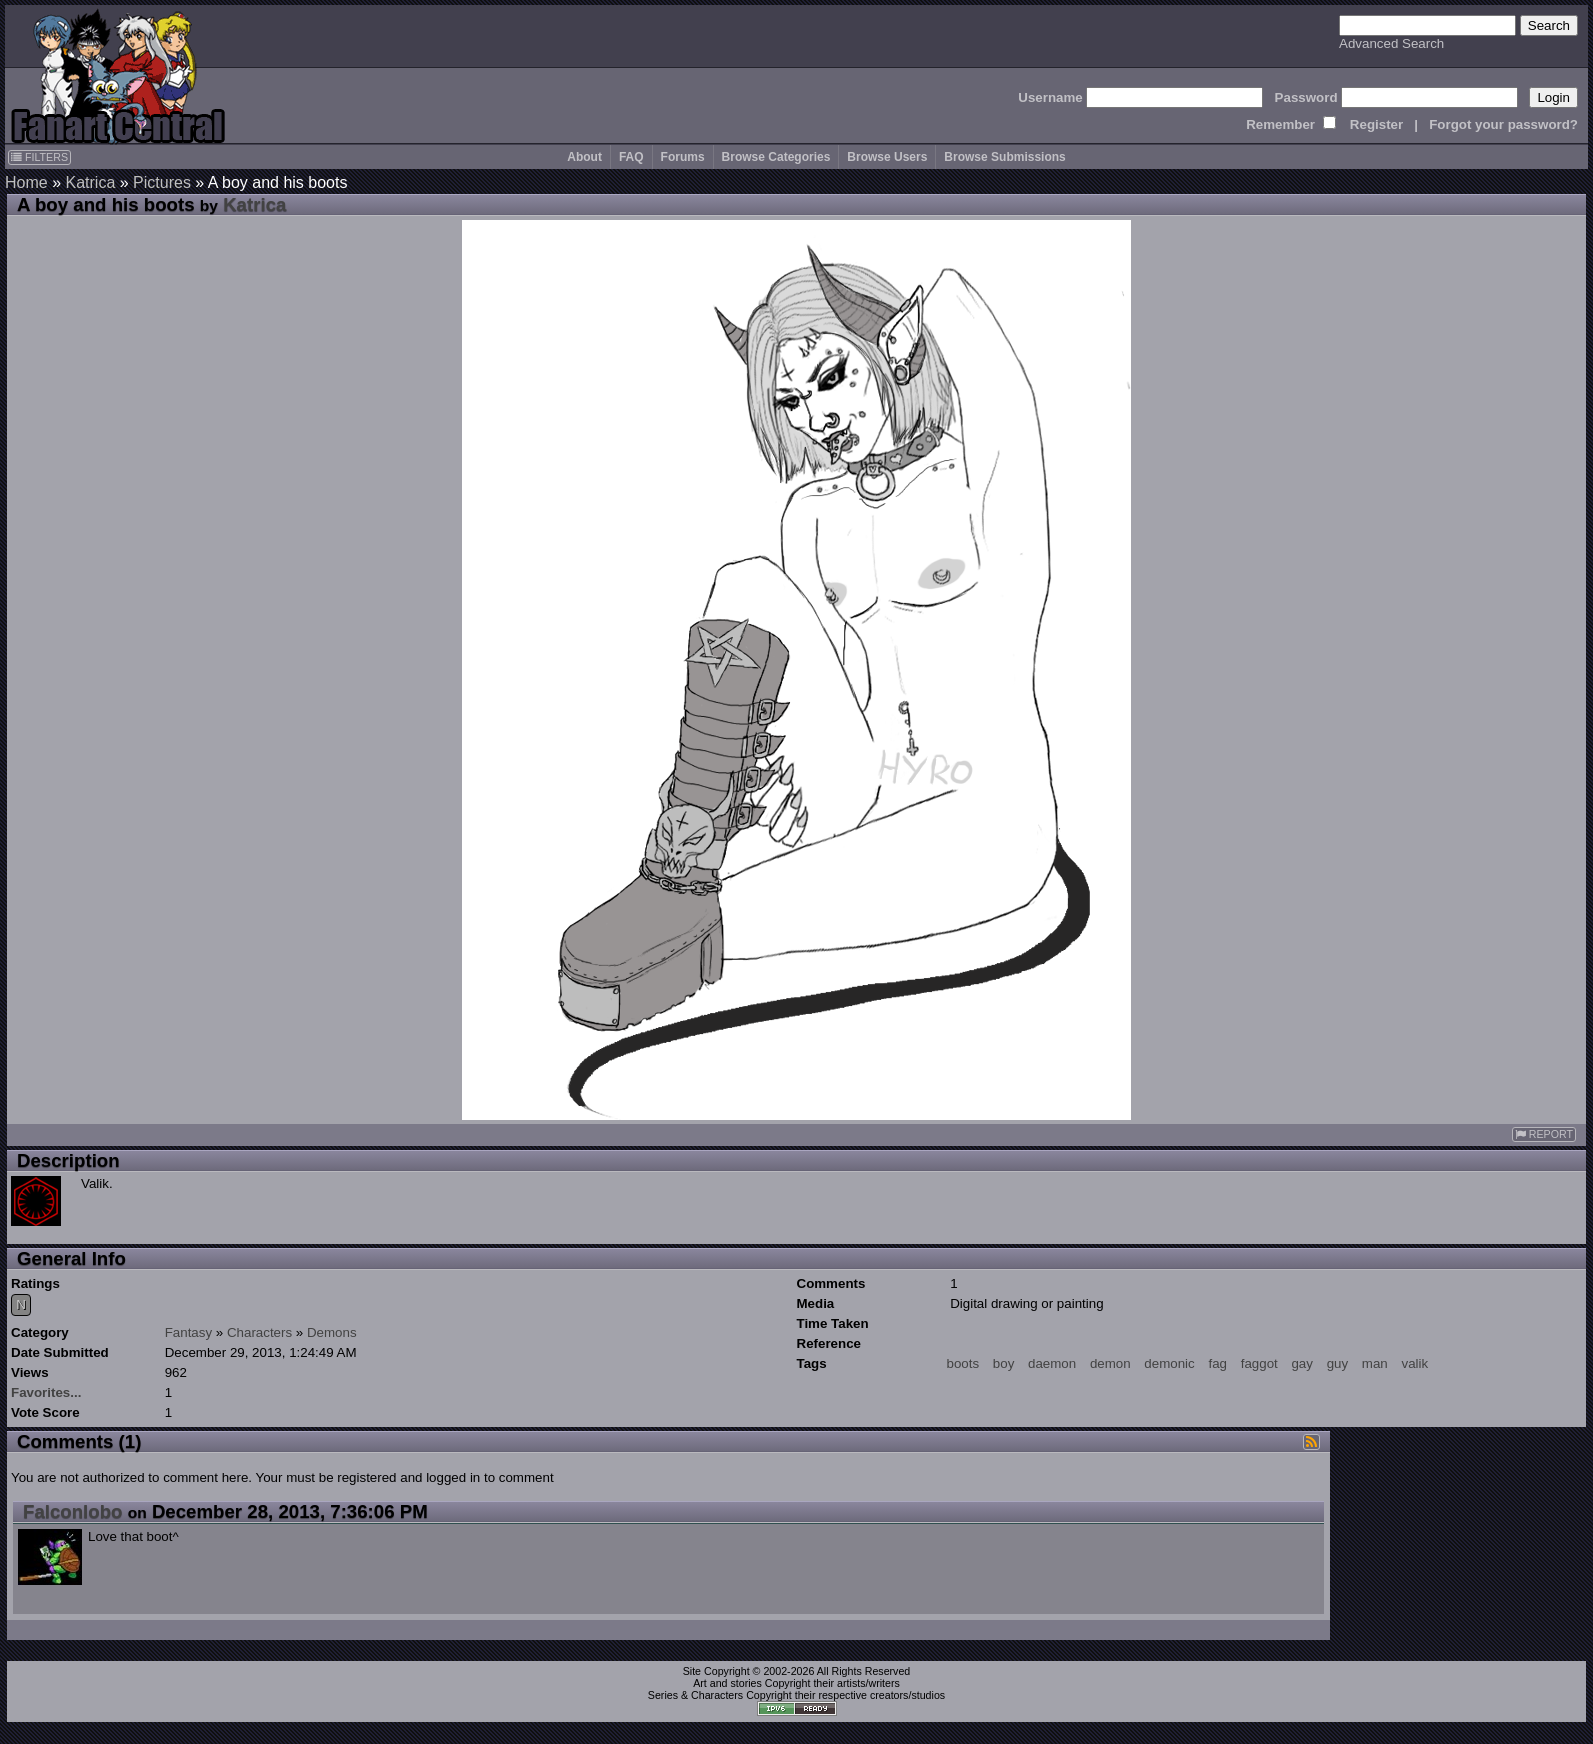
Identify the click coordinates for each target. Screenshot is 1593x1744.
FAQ (631, 157)
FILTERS (39, 157)
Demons (332, 1332)
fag (1217, 1363)
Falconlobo (73, 1511)
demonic (1169, 1363)
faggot (1259, 1363)
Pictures (162, 182)
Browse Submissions (1004, 157)
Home (26, 182)
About (584, 157)
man (1375, 1363)
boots (963, 1363)
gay (1302, 1363)
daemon (1052, 1363)
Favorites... (46, 1392)
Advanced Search (1391, 43)
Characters (259, 1332)
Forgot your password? (1503, 124)
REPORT (1544, 1134)
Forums (683, 157)
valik (1415, 1363)
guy (1338, 1363)
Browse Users (887, 157)
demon (1110, 1363)
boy (1004, 1363)
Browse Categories (776, 157)
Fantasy (188, 1332)
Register (1376, 124)
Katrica (90, 182)
